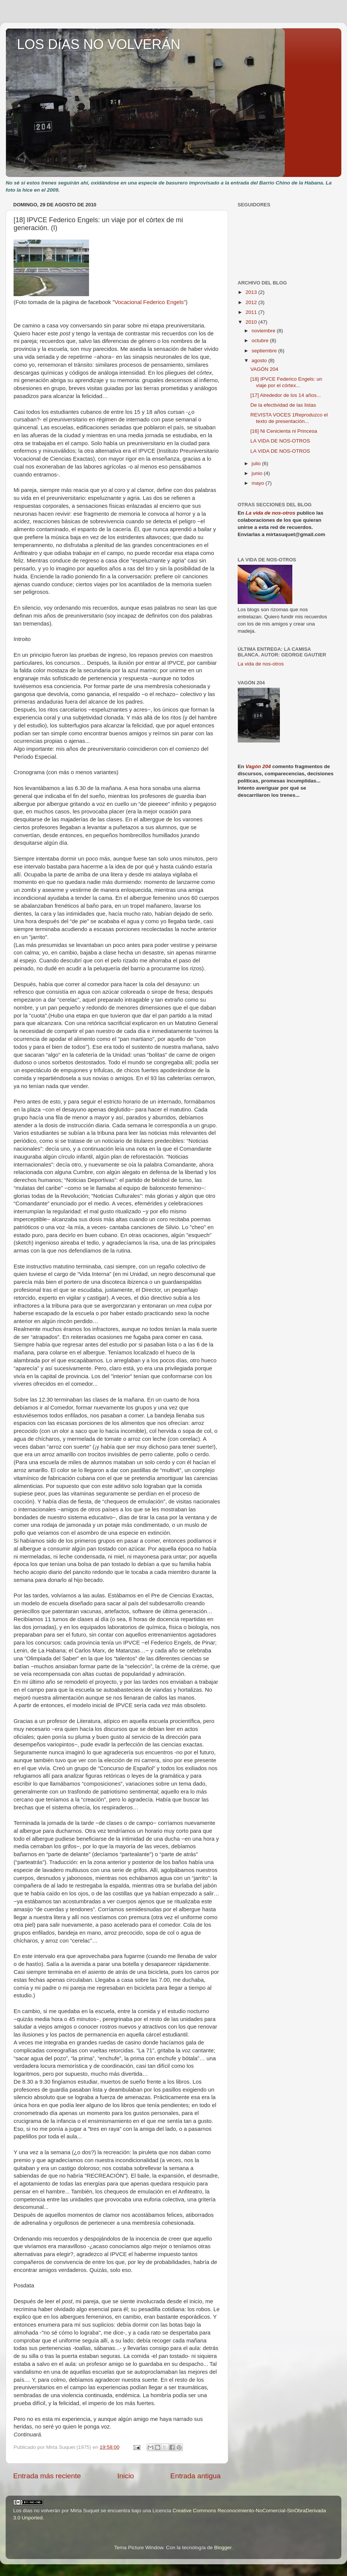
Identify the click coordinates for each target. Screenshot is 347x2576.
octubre (261, 340)
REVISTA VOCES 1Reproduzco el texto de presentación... (289, 418)
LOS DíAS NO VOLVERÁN (98, 44)
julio (257, 463)
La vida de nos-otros (270, 513)
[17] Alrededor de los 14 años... (285, 395)
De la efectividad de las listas (283, 405)
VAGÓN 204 (264, 369)
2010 (252, 322)
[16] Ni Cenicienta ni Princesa (283, 431)
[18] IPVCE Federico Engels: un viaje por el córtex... (286, 382)
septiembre (265, 351)
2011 (252, 312)
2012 (252, 302)
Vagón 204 (258, 766)
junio (258, 473)
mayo (259, 483)
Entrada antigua (195, 2476)
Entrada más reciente (47, 2476)
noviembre (264, 331)
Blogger (223, 2547)
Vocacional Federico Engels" (150, 302)
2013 (252, 292)
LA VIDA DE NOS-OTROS (280, 441)
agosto (260, 360)
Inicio (125, 2476)
